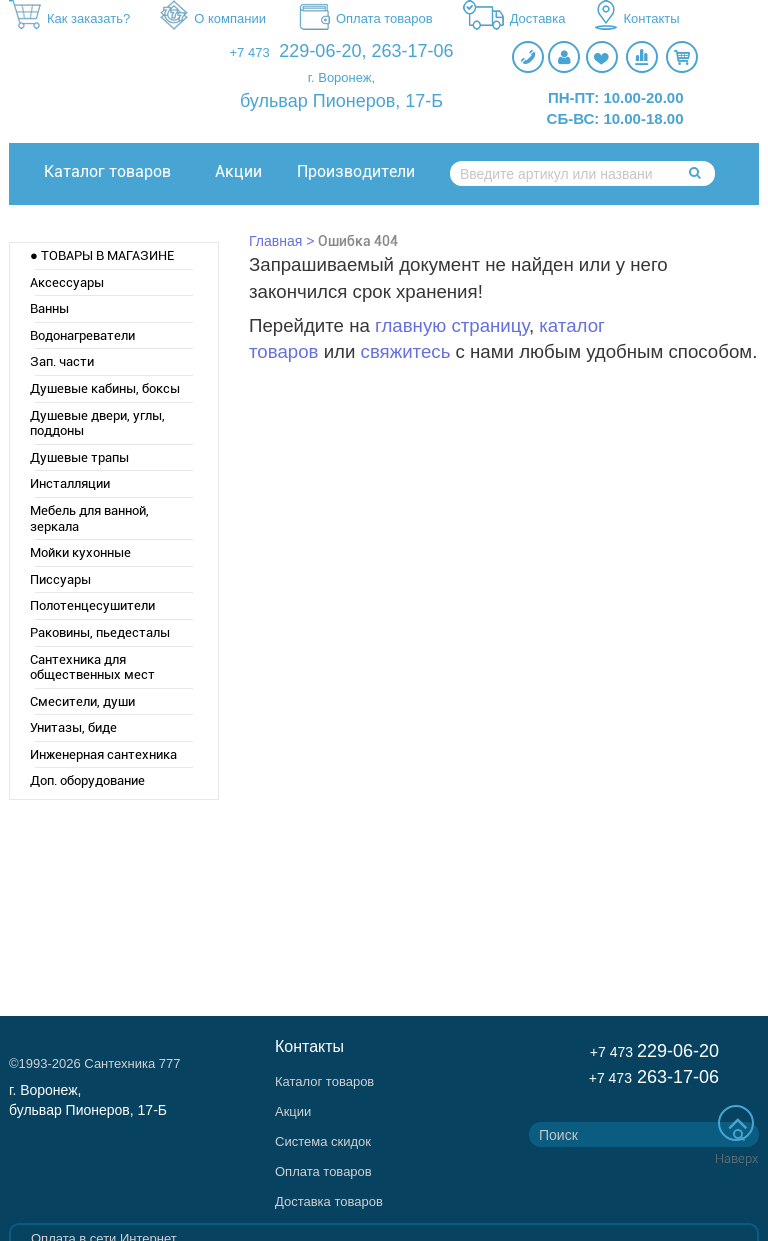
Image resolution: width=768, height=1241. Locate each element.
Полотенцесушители (92, 605)
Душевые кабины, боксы (105, 388)
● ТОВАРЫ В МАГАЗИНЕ (102, 255)
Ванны (49, 308)
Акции (238, 171)
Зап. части (62, 361)
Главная (275, 241)
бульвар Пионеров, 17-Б (341, 101)
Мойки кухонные (80, 552)
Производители (356, 171)
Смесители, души (82, 701)
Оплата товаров (364, 20)
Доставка (514, 20)
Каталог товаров (107, 171)
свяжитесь (406, 351)
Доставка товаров (329, 1201)
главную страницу (452, 325)
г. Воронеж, (341, 77)
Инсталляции (70, 483)
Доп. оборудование (87, 780)
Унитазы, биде (73, 727)
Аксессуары (67, 282)
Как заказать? (69, 19)
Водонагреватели (82, 335)
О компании (213, 20)
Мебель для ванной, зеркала (89, 518)
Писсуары (60, 579)
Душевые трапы (79, 457)
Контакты (637, 20)
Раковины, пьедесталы (100, 632)
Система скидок (323, 1141)
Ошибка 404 (358, 241)
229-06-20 (320, 51)
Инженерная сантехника (103, 754)
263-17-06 (412, 51)
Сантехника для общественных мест (92, 667)
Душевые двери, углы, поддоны (97, 423)
